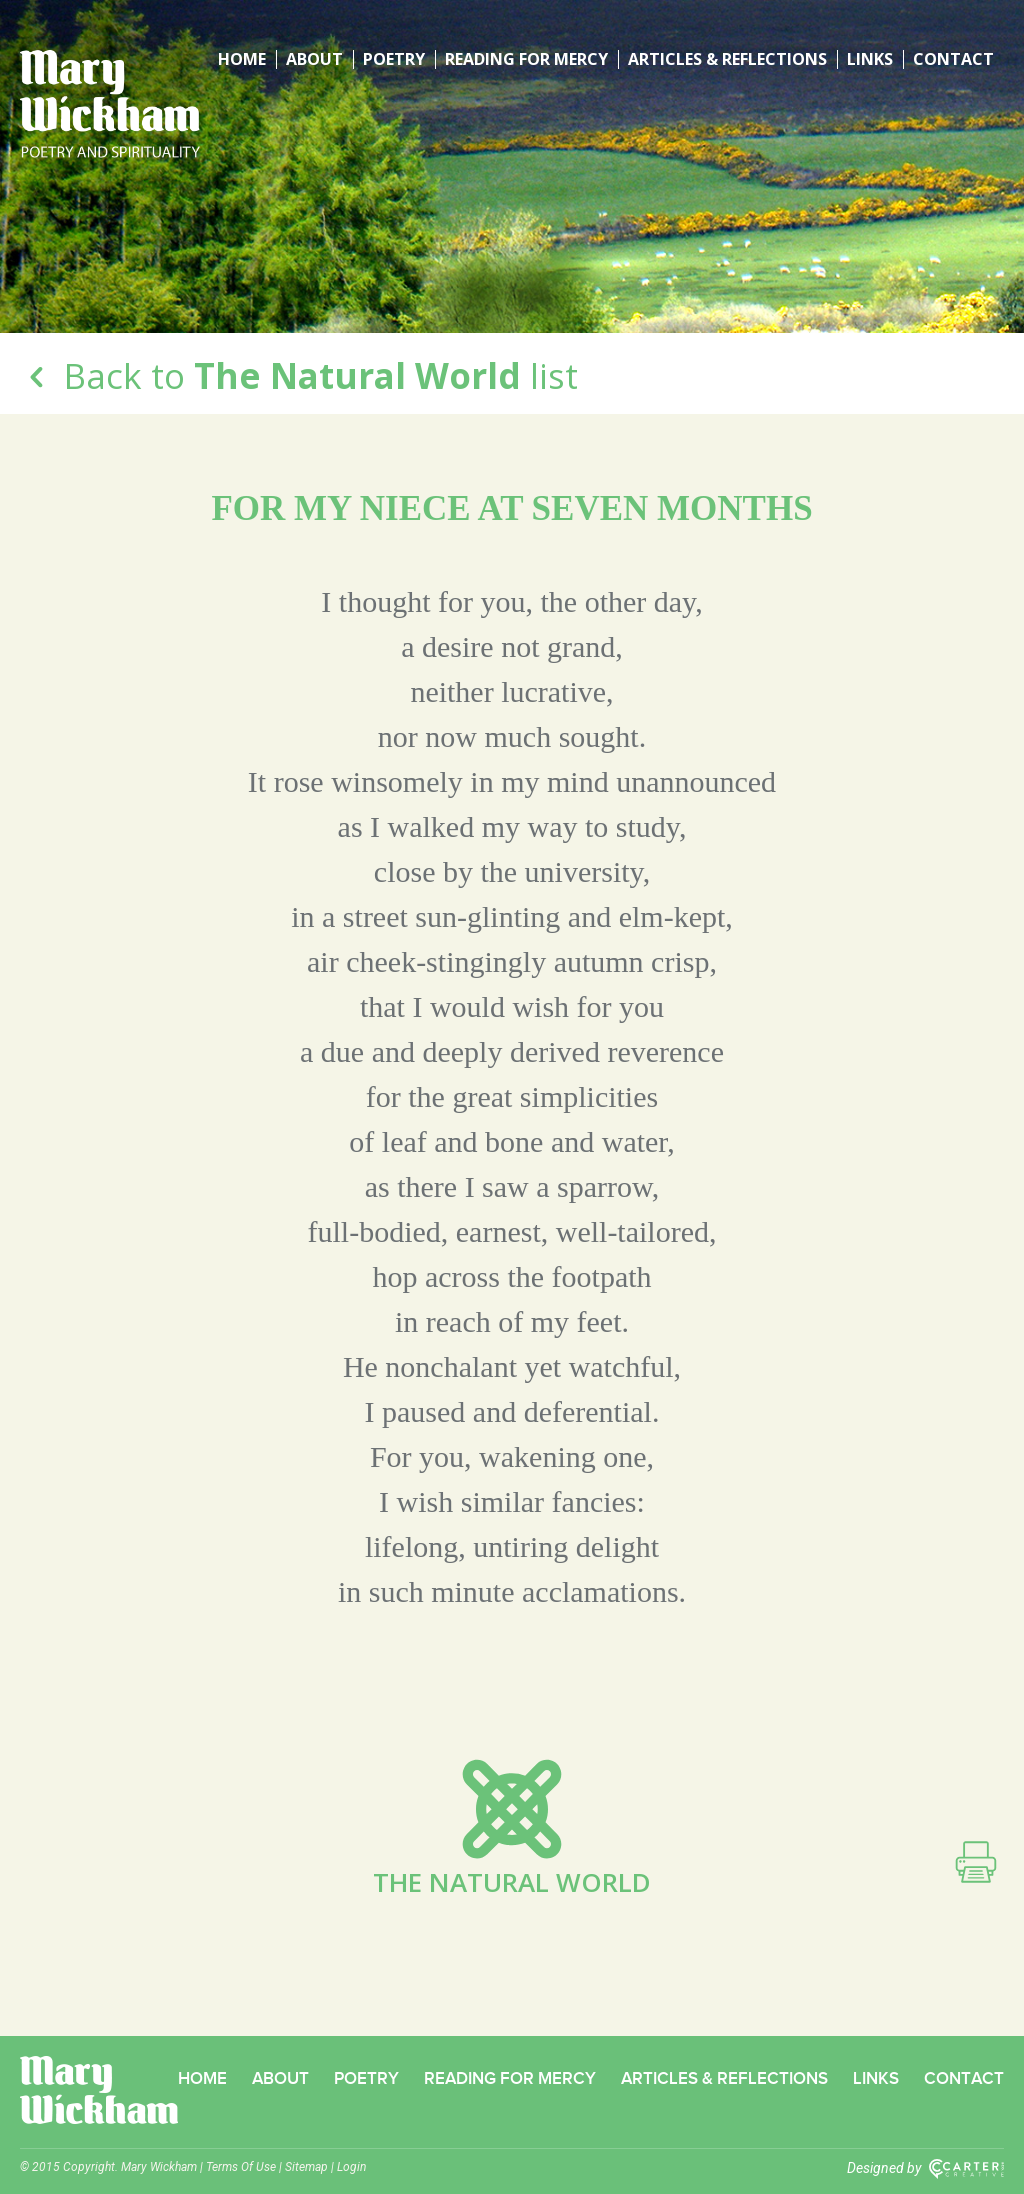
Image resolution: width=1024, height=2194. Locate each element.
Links (870, 59)
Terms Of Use (241, 2167)
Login (351, 2167)
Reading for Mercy (526, 59)
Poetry (394, 59)
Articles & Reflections (727, 59)
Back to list (299, 375)
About (314, 59)
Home (242, 59)
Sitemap (306, 2167)
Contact (953, 59)
